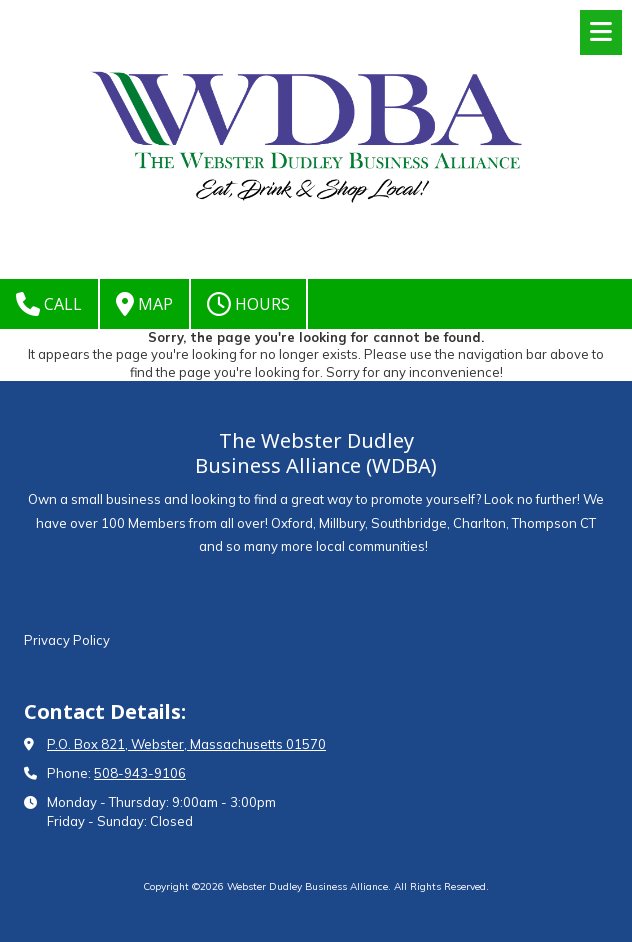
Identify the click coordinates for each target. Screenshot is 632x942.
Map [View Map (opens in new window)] (144, 304)
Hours (248, 304)
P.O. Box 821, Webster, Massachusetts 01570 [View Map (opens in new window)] (186, 744)
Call (49, 304)
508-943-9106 (140, 773)
